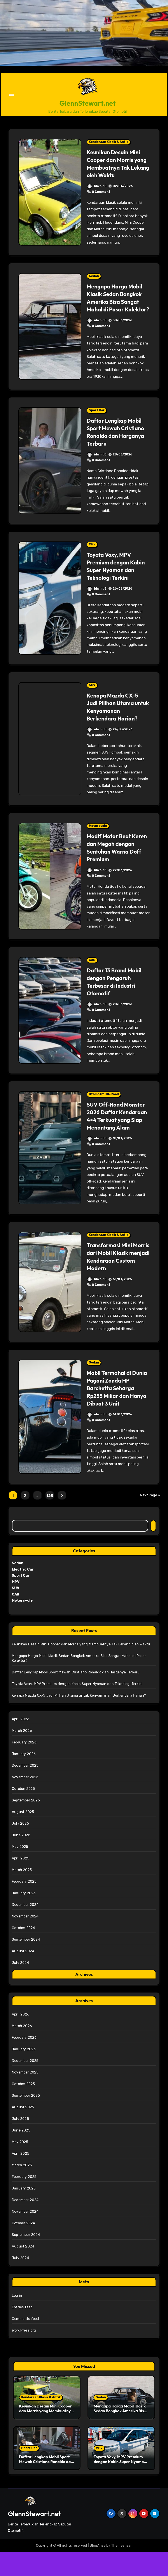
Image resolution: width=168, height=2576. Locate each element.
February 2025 (24, 1905)
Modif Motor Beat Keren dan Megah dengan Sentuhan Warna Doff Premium (116, 856)
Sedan (94, 277)
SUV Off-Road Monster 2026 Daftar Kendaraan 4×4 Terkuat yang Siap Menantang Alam (115, 1128)
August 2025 (23, 1836)
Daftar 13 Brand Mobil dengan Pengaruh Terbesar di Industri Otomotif (116, 990)
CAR (92, 968)
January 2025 (23, 1917)
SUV (92, 694)
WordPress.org (24, 2354)
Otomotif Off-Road (104, 1103)
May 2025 (20, 1870)
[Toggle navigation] (11, 94)
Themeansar (121, 2569)
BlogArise (97, 2569)
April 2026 (20, 1743)
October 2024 (23, 1952)
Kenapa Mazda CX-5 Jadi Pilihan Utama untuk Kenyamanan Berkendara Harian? (114, 715)
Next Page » (150, 1519)
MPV (92, 553)
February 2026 (24, 1766)
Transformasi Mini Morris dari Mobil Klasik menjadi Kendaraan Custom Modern (113, 1277)
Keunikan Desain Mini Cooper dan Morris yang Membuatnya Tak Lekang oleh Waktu (117, 164)
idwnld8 (97, 187)
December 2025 (25, 1789)
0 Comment (101, 193)
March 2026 (22, 1754)
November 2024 (25, 1940)
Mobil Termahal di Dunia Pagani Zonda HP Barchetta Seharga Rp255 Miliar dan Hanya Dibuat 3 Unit (117, 1412)
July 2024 (20, 1986)
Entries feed (22, 2331)
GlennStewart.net (87, 104)
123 (49, 1519)
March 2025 (22, 1894)
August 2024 (23, 1975)
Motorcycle (98, 834)
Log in (17, 2319)
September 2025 (26, 1824)
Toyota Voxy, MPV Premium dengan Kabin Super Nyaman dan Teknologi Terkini (118, 574)
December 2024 (25, 1928)
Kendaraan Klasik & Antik (108, 143)
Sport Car (97, 419)
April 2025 (20, 1882)
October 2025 (23, 1812)
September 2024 (26, 1963)
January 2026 (24, 1778)
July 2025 (20, 1847)
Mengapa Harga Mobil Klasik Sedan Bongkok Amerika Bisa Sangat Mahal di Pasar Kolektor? (117, 302)
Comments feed (25, 2343)
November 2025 (25, 1801)
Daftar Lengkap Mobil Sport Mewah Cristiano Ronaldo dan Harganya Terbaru (118, 440)
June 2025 (21, 1859)
